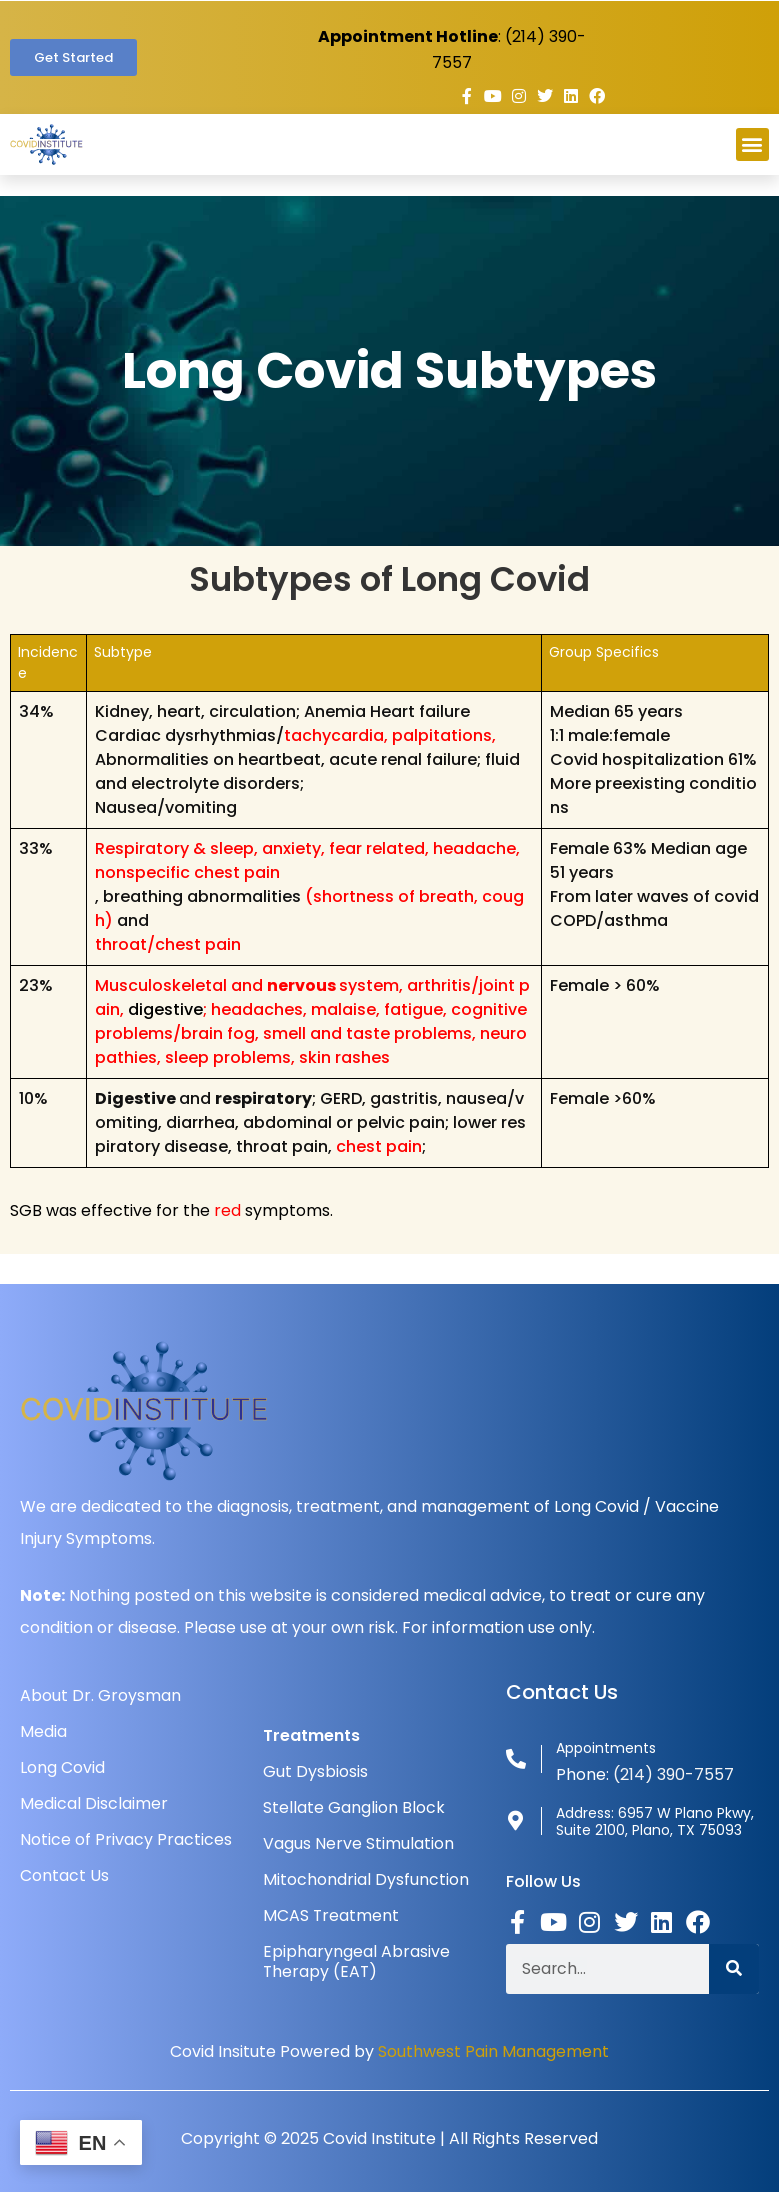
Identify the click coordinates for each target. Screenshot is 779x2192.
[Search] (734, 1969)
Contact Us (64, 1875)
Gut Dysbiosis (315, 1771)
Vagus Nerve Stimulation (358, 1843)
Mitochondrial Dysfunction (366, 1879)
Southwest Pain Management (493, 2051)
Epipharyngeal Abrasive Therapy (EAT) (356, 1961)
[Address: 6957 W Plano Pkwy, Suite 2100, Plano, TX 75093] (516, 1821)
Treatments (311, 1735)
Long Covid (62, 1767)
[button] (752, 144)
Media (43, 1731)
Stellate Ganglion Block (354, 1807)
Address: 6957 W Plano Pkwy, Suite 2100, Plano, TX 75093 (655, 1821)
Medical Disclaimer (94, 1803)
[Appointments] (516, 1759)
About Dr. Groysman (100, 1695)
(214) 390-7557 (673, 1774)
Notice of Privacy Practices (126, 1839)
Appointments (606, 1748)
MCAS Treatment (331, 1915)
